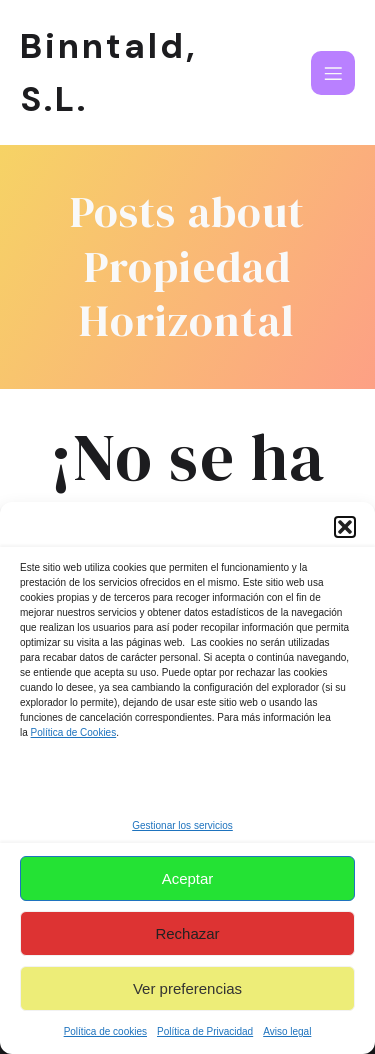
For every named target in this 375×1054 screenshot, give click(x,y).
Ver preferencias (187, 988)
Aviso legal (287, 1031)
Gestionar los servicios (182, 825)
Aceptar (188, 878)
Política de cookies (105, 1031)
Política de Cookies (74, 732)
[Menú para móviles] (333, 73)
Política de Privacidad (205, 1031)
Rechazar (187, 933)
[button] (345, 527)
